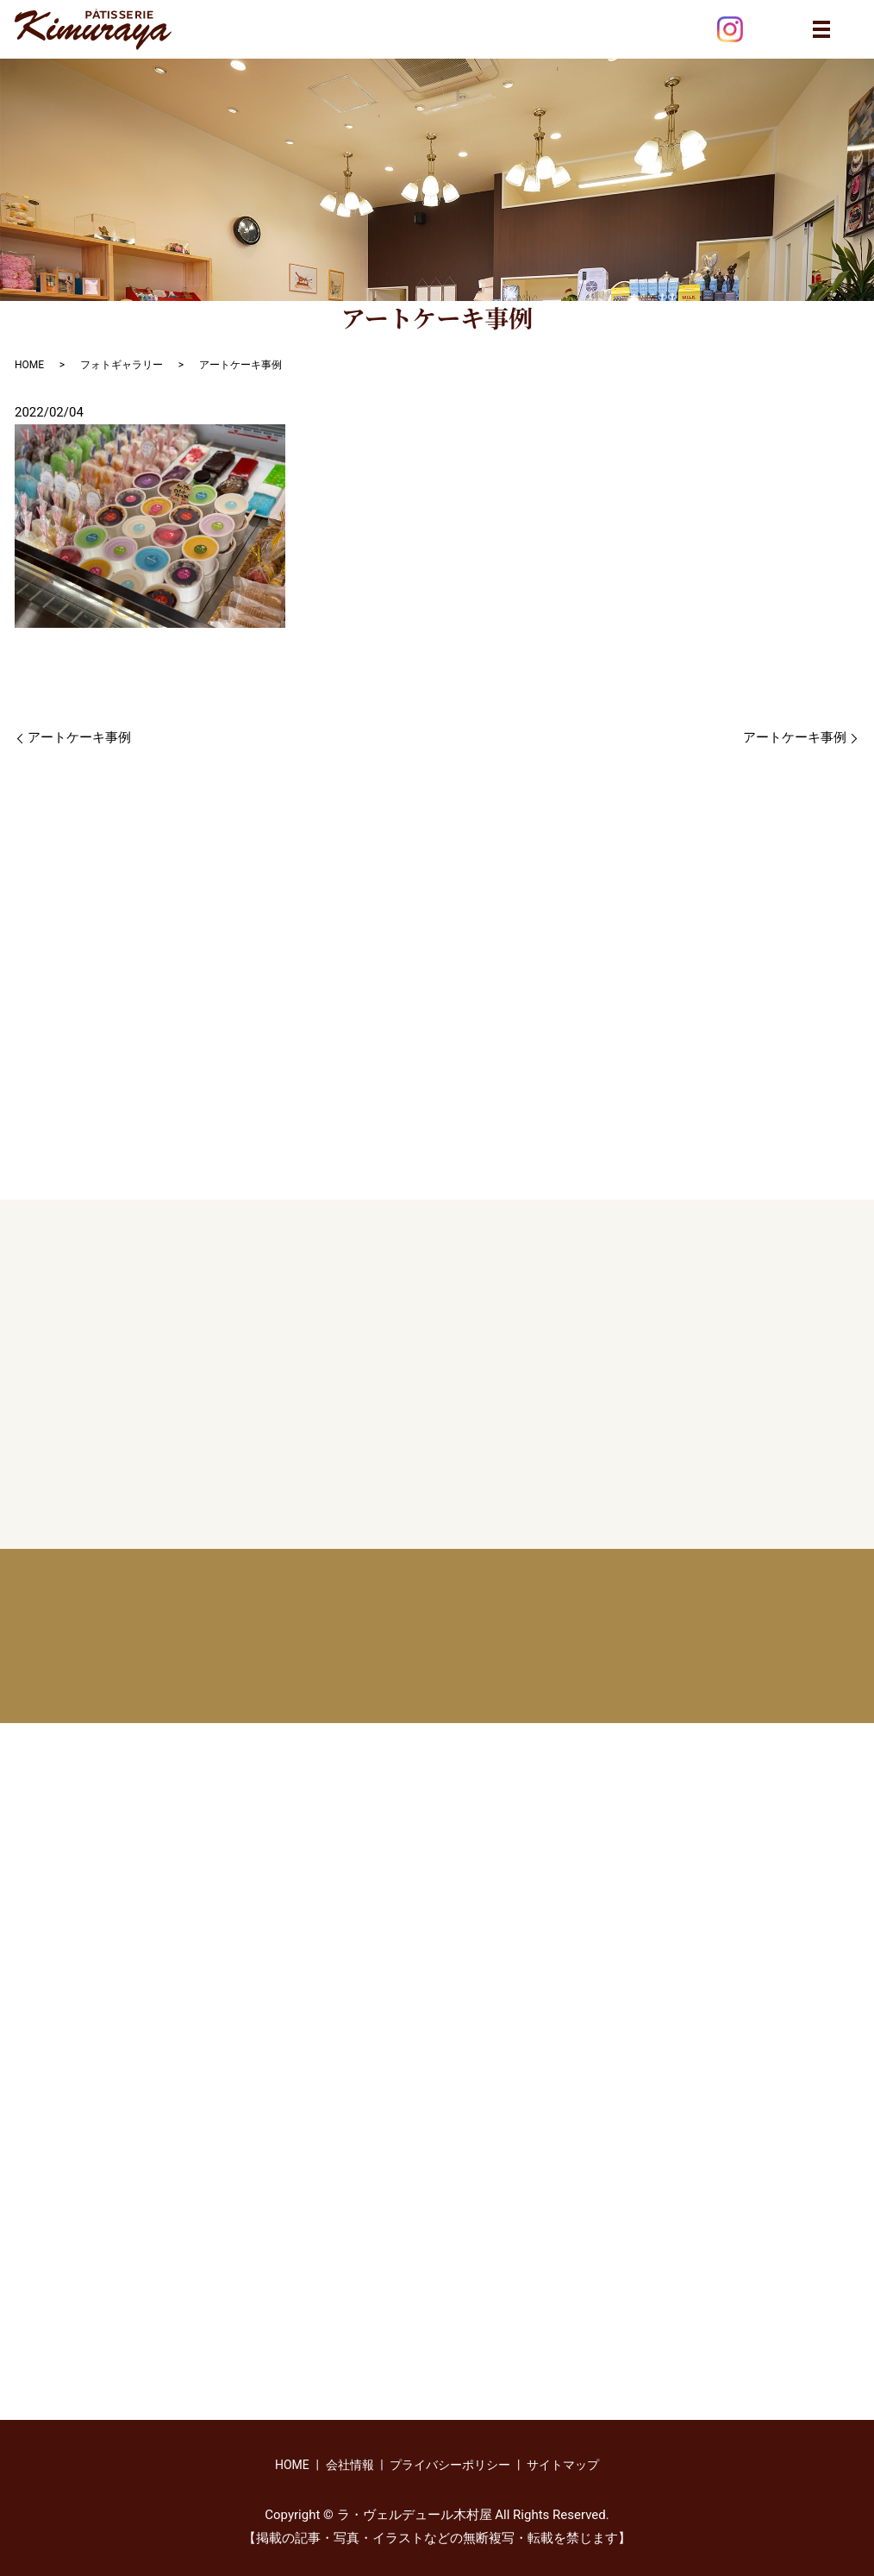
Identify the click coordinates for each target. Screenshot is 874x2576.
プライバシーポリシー (450, 2465)
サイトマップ (563, 2465)
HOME (29, 365)
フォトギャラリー (121, 365)
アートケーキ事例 (79, 737)
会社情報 (350, 2465)
